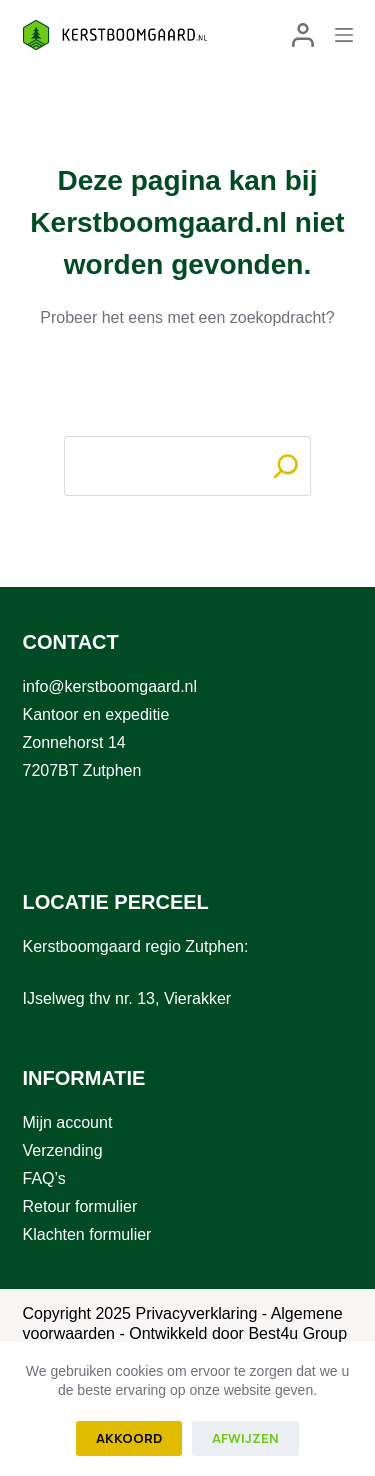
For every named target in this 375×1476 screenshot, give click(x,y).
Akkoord (129, 1438)
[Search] (286, 466)
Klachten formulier (87, 1234)
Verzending (63, 1150)
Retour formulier (80, 1206)
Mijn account (68, 1122)
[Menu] (344, 35)
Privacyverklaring (196, 1313)
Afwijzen (245, 1438)
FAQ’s (44, 1178)
